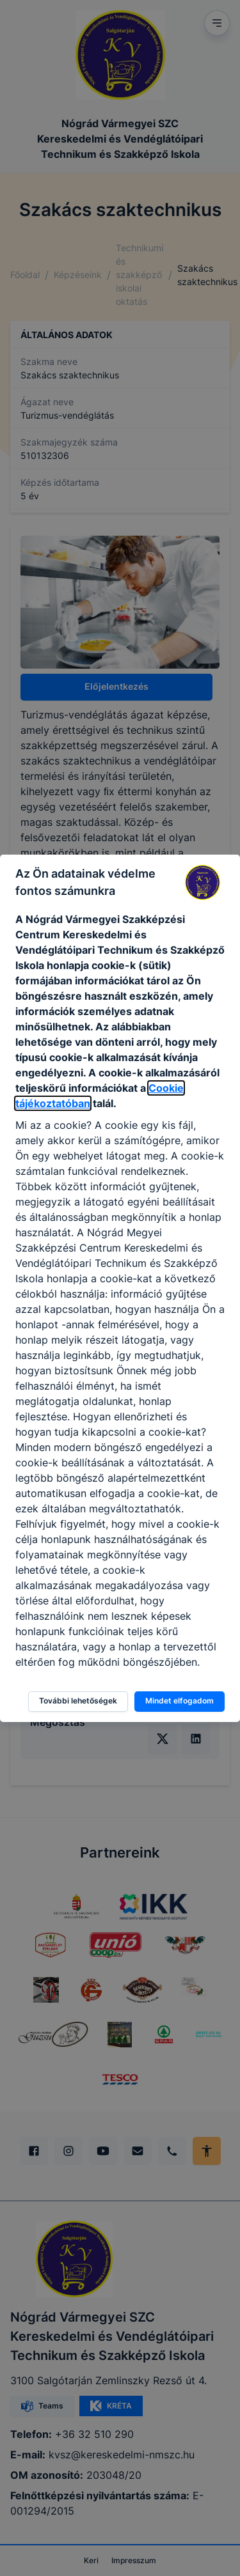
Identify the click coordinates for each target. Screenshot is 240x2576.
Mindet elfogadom (179, 1700)
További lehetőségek (78, 1700)
